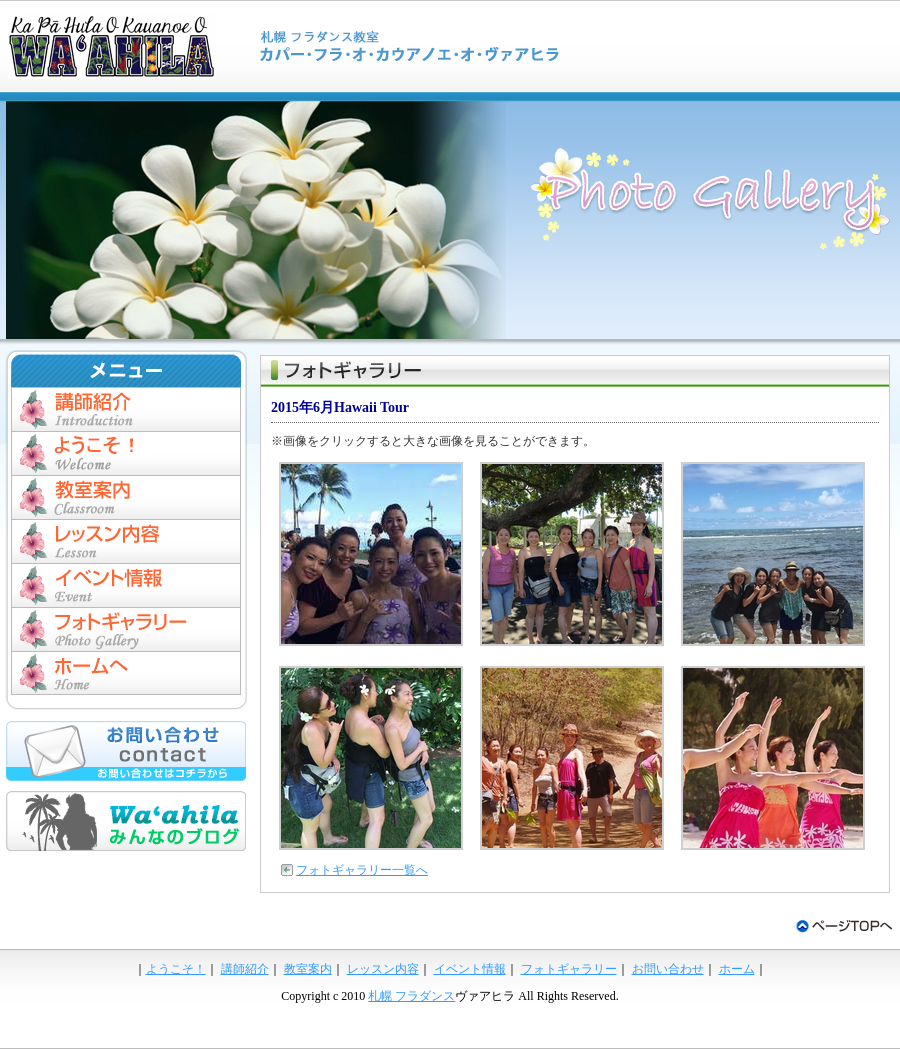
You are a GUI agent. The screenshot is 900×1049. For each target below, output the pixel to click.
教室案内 (126, 497)
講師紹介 (126, 409)
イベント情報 (126, 585)
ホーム (126, 673)
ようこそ (126, 453)
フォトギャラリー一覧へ (362, 870)
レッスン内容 (126, 541)
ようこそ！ (176, 969)
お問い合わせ (668, 969)
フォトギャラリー (126, 629)
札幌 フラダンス (411, 996)
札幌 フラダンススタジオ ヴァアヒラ (300, 46)
